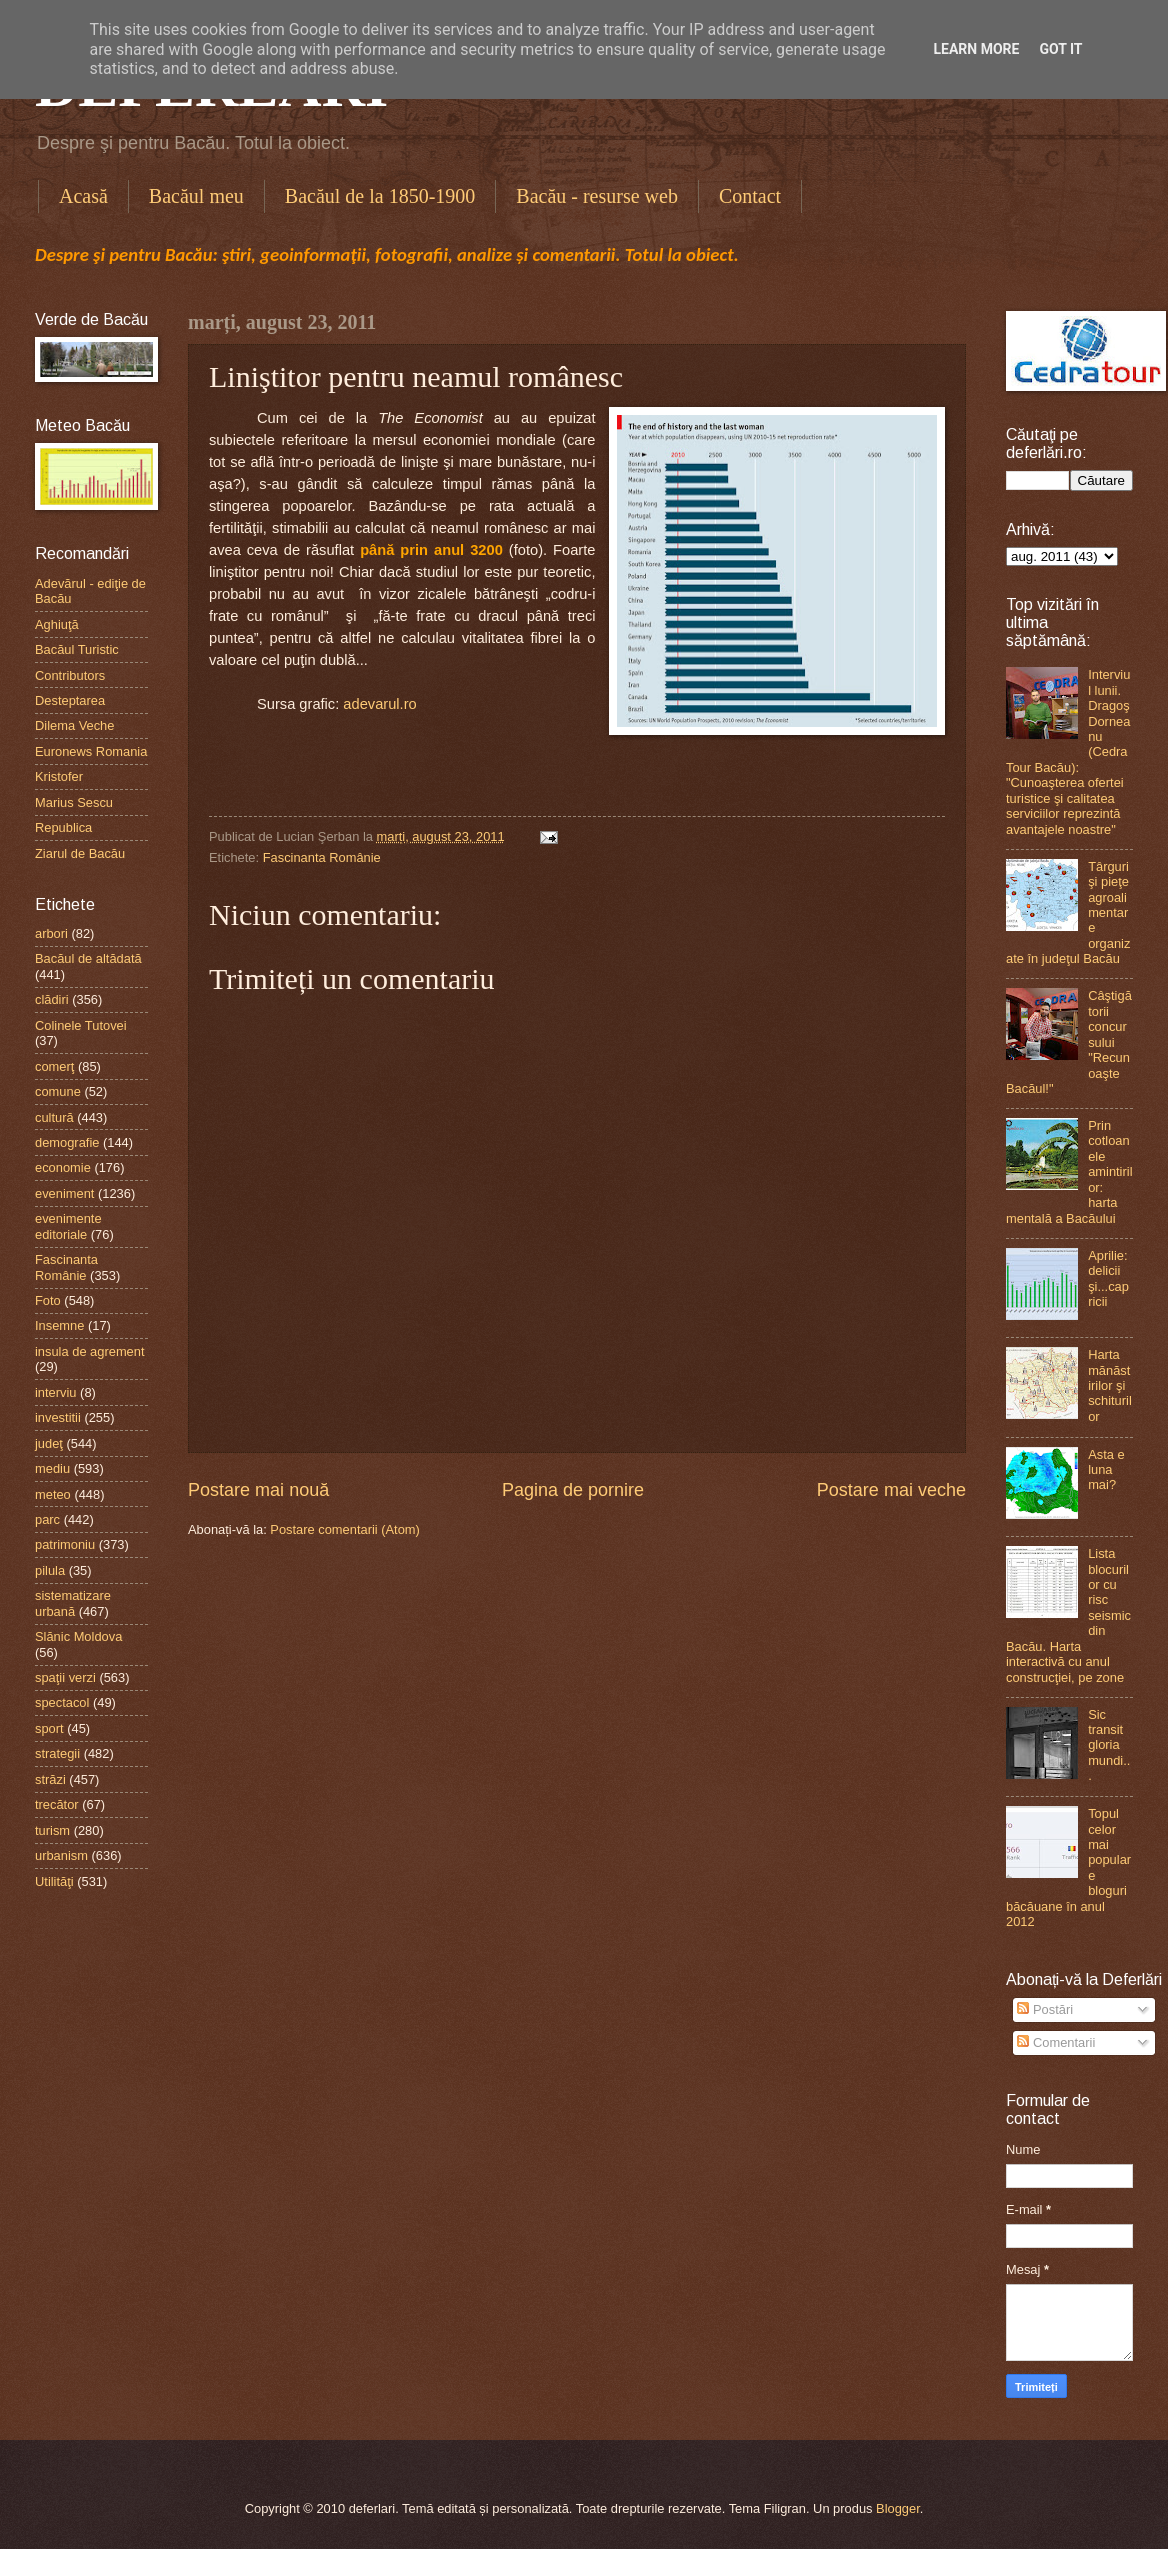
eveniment (64, 1193)
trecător (57, 1804)
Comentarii (1056, 2042)
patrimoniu (65, 1544)
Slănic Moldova (78, 1636)
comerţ (54, 1066)
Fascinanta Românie (322, 857)
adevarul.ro (379, 704)
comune (58, 1091)
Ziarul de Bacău (80, 853)
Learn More (976, 49)
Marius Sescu (74, 802)
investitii (58, 1417)
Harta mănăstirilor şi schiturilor (1110, 1385)
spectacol (62, 1702)
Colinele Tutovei (81, 1025)
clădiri (52, 999)
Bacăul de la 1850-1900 (380, 196)
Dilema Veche (74, 725)
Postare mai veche (891, 1490)
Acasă (83, 196)
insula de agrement (90, 1351)
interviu (56, 1392)
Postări (1045, 2009)
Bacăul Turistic (77, 649)
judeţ (49, 1443)
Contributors (70, 675)
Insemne (59, 1325)
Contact (750, 196)
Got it (1060, 49)
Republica (63, 827)
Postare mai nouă (258, 1490)
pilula (50, 1570)
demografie (67, 1142)
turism (52, 1830)
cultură (54, 1117)
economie (63, 1167)
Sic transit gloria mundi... (1109, 1745)
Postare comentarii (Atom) (345, 1529)
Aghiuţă (57, 624)
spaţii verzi (65, 1677)
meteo (53, 1494)
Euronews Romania (91, 751)
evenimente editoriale (68, 1226)
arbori (51, 933)
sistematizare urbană (73, 1603)
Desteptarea (70, 700)
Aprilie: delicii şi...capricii (1108, 1278)
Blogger (898, 2508)
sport (49, 1728)
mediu (52, 1468)
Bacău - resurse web (597, 196)
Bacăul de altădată (88, 958)
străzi (50, 1779)
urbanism (61, 1855)
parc (47, 1519)
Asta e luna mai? (1106, 1470)
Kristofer (59, 776)
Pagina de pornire (573, 1490)
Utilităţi (54, 1881)
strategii (57, 1753)
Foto (48, 1300)
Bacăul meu (196, 196)
